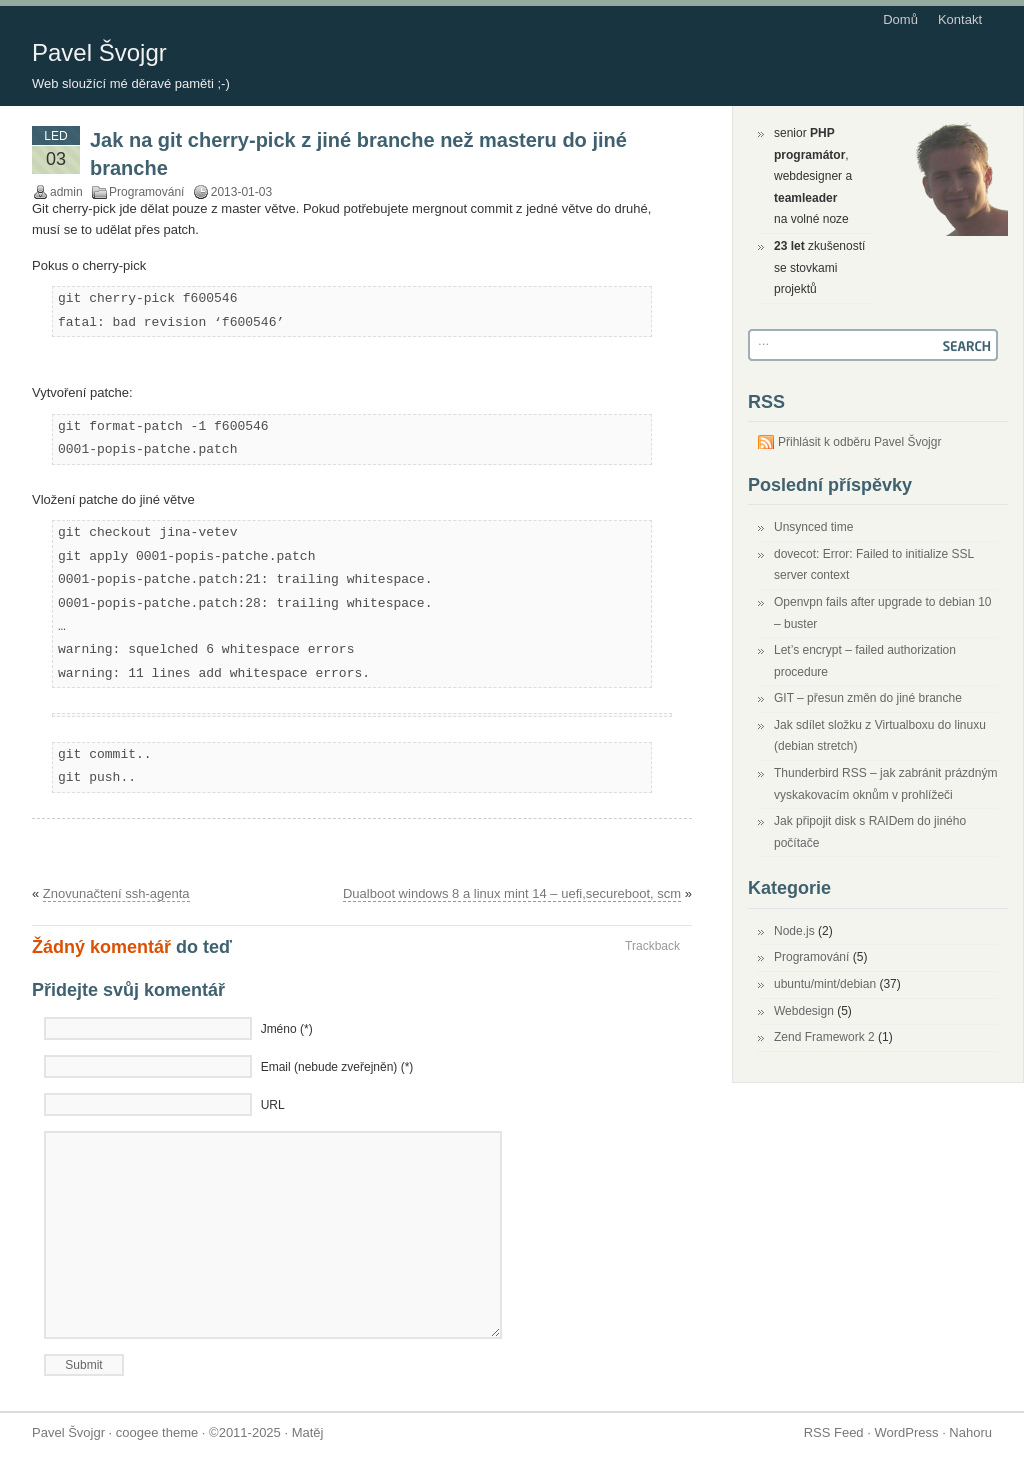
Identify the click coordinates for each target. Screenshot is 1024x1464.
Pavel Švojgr (99, 52)
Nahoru (970, 1432)
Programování (146, 192)
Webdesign (804, 1011)
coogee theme (157, 1432)
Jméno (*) (287, 1029)
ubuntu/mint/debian (825, 984)
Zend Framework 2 (824, 1037)
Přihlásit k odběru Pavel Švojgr (859, 442)
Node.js (794, 931)
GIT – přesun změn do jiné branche (868, 698)
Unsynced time (813, 527)
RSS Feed (834, 1432)
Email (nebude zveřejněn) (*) (337, 1067)
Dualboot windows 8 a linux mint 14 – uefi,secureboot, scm (512, 893)
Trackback (652, 946)
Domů (900, 19)
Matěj (308, 1432)
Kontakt (960, 19)
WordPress (906, 1432)
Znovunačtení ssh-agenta (116, 893)
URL (273, 1105)
